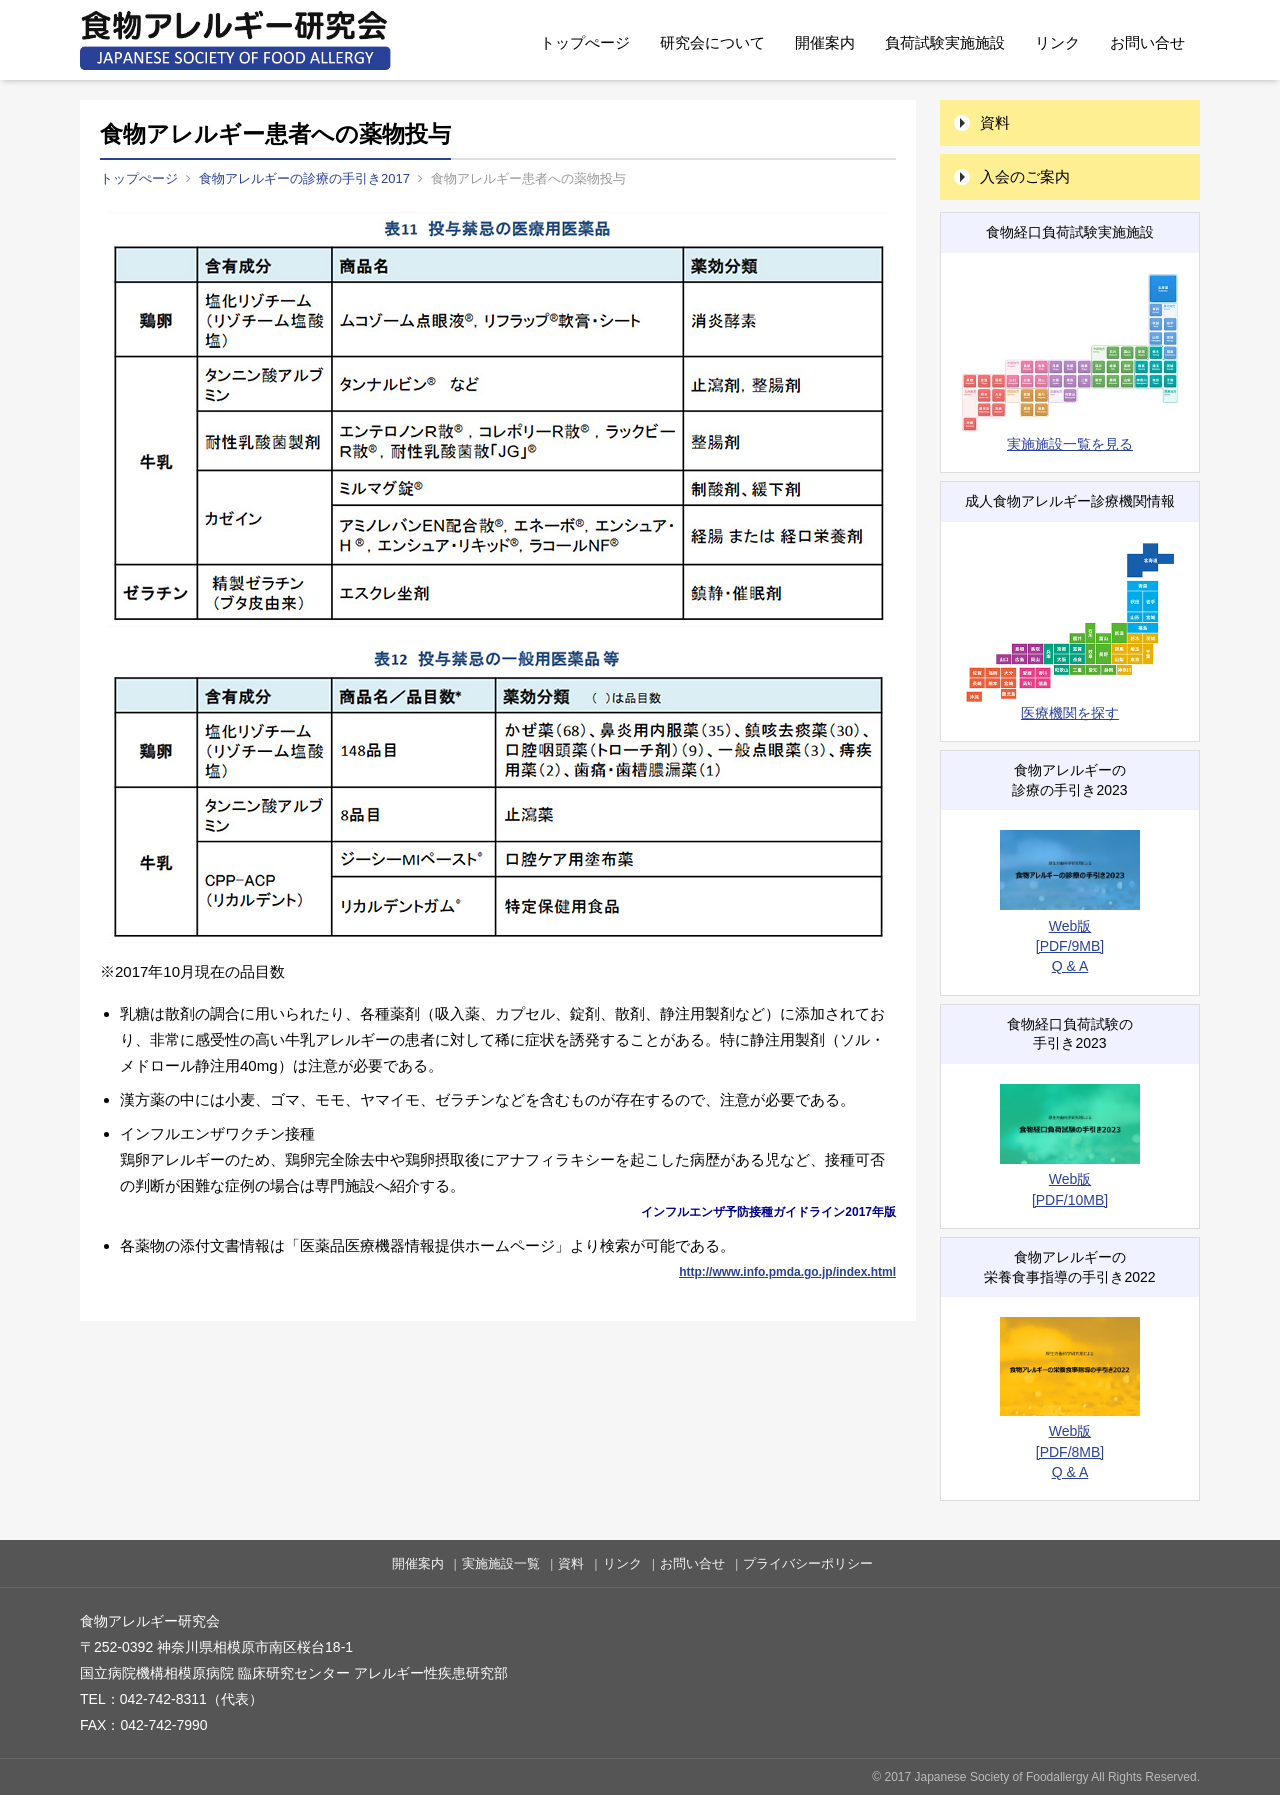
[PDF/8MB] (1070, 1452)
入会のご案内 (1025, 176)
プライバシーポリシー (808, 1563)
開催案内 (825, 42)
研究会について (712, 42)
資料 (995, 122)
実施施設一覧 (501, 1563)
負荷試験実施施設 (945, 42)
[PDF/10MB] (1070, 1200)
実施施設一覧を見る (1070, 362)
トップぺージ (585, 42)
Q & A (1070, 966)
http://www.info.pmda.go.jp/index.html (787, 1272)
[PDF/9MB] (1070, 946)
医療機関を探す (1070, 631)
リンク (1057, 42)
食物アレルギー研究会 (235, 40)
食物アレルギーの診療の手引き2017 (304, 178)
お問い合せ (1147, 42)
